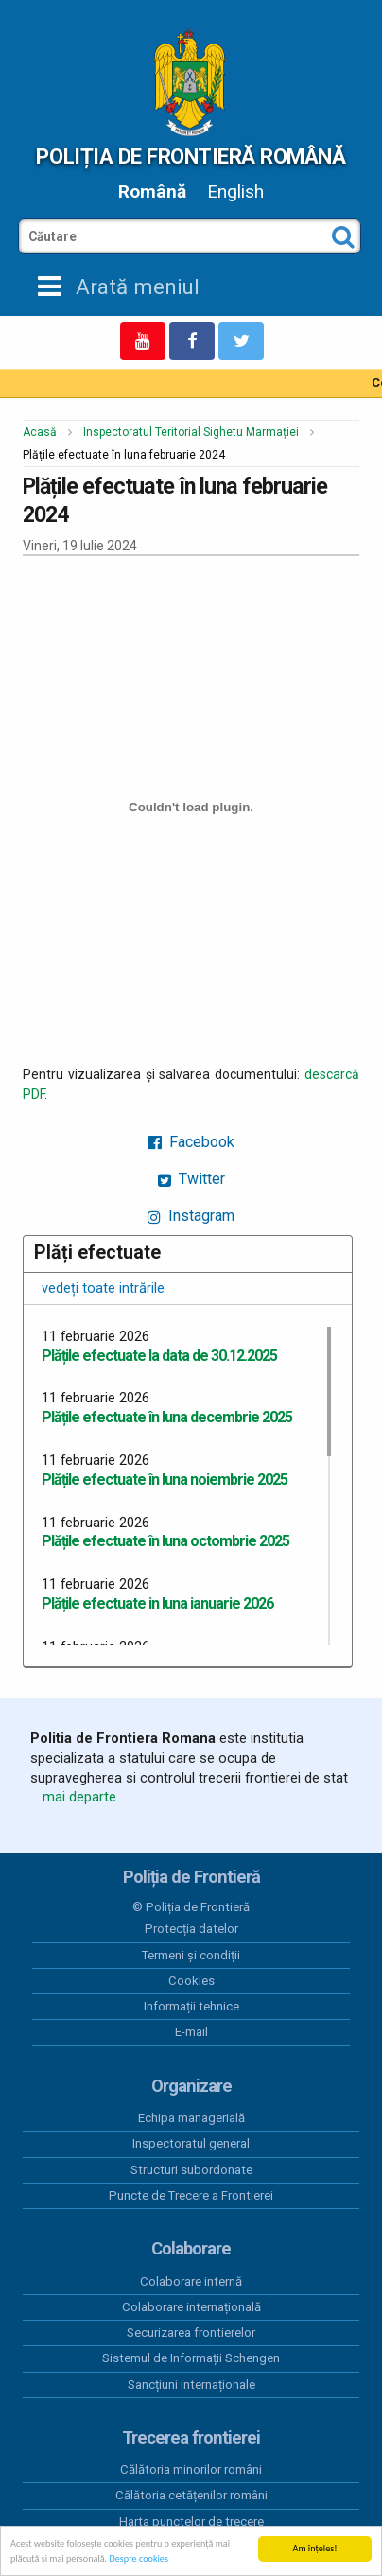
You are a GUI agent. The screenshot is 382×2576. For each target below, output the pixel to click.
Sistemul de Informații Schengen (191, 2358)
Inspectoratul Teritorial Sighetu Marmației (191, 432)
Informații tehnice (191, 2006)
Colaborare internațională (191, 2307)
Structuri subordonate (191, 2170)
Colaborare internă (191, 2281)
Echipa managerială (191, 2118)
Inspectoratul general (191, 2143)
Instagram (191, 1216)
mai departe (79, 1796)
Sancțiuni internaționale (191, 2384)
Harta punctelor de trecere (191, 2522)
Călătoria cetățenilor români (191, 2495)
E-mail (191, 2032)
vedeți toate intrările (103, 1288)
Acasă (40, 432)
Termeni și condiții (191, 1955)
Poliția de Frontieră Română (190, 156)
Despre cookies (138, 2559)
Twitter (191, 1179)
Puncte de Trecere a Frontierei (191, 2195)
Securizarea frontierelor (191, 2332)
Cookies (191, 1981)
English (235, 191)
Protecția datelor (191, 1929)
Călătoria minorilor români (191, 2470)
